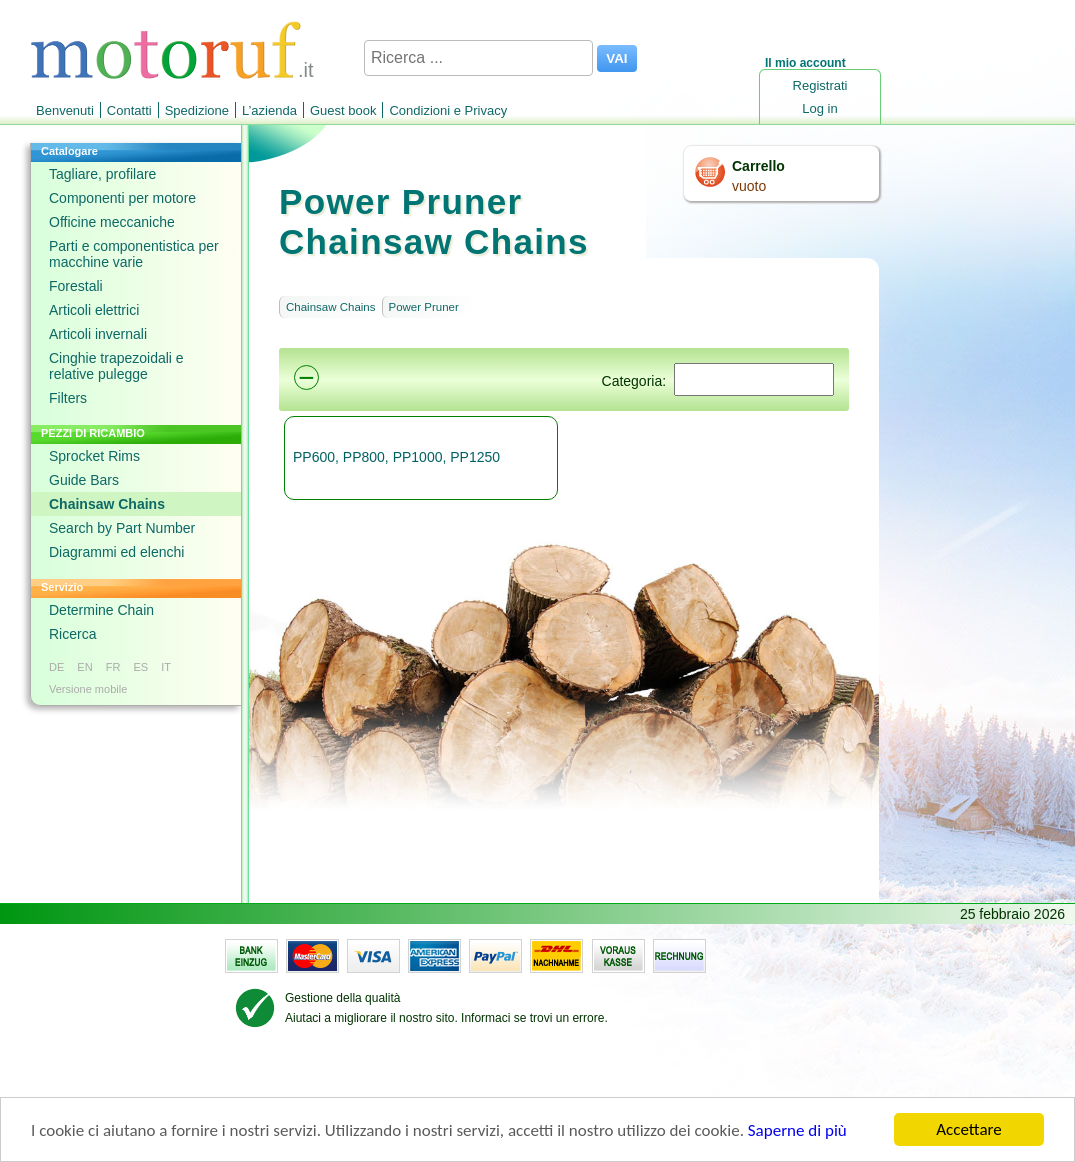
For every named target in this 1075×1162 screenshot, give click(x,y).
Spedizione (197, 110)
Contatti (129, 110)
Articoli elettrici (94, 310)
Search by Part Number (122, 528)
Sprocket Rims (94, 456)
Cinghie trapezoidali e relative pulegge (116, 366)
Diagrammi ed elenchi (116, 552)
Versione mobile (88, 689)
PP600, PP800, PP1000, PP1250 (396, 457)
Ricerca (72, 634)
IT (166, 667)
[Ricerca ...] (478, 58)
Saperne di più (797, 1131)
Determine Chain (101, 610)
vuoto (749, 186)
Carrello (758, 166)
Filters (68, 398)
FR (113, 667)
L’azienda (269, 110)
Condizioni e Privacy (448, 110)
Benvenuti (65, 110)
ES (140, 667)
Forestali (76, 286)
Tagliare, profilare (102, 174)
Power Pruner (424, 307)
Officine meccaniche (112, 222)
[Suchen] (754, 379)
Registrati (820, 85)
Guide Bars (84, 480)
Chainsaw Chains (107, 504)
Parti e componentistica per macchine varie (134, 254)
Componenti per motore (122, 198)
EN (84, 667)
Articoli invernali (98, 334)
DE (56, 667)
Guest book (343, 110)
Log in (819, 108)
